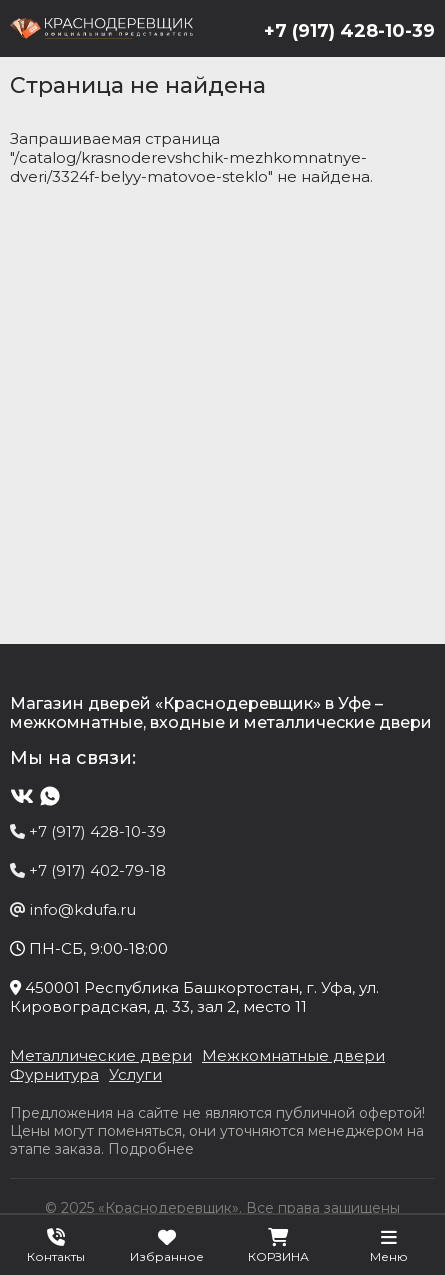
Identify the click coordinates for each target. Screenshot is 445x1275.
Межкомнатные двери (293, 1055)
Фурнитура (54, 1074)
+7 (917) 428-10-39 (349, 31)
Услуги (135, 1074)
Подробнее (151, 1149)
